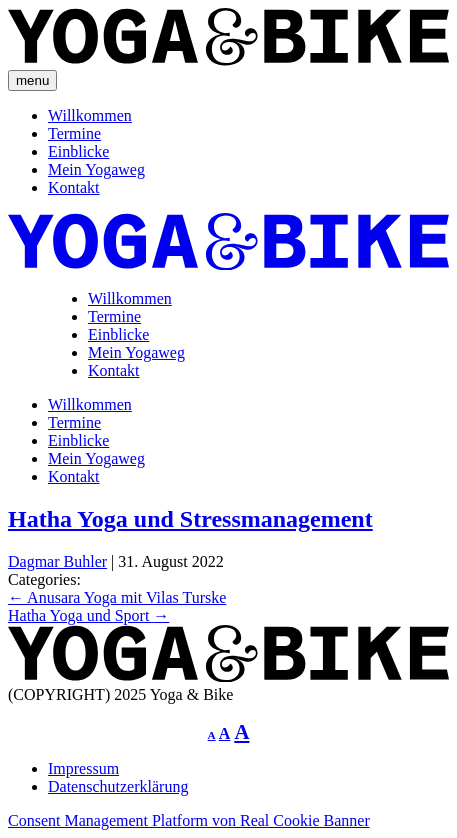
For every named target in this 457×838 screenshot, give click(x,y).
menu (32, 80)
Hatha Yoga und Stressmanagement (190, 519)
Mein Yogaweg (96, 169)
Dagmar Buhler (57, 561)
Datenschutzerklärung (118, 786)
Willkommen (90, 115)
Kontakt (74, 187)
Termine (74, 133)
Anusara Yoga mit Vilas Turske (117, 597)
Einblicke (78, 151)
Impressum (83, 768)
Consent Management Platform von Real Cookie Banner (189, 820)
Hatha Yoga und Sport (88, 615)
